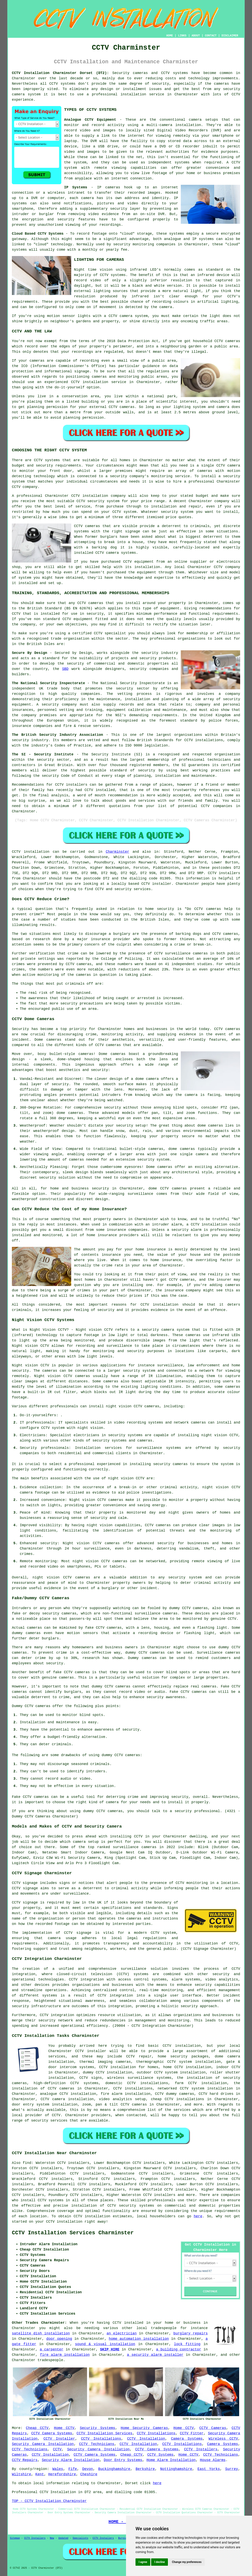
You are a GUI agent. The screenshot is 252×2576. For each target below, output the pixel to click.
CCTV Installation (146, 2439)
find (27, 2163)
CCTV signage (77, 1933)
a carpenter (51, 2349)
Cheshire (88, 2474)
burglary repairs (190, 2333)
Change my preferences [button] (186, 2562)
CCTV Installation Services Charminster (73, 2233)
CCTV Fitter (192, 2433)
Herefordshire (62, 2474)
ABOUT (196, 35)
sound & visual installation (105, 2344)
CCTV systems (50, 2200)
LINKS (182, 35)
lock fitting (187, 2344)
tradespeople (50, 2360)
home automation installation (139, 2339)
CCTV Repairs (25, 2460)
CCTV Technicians (96, 2444)
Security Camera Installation (43, 2444)
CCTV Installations (156, 2433)
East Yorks (208, 2469)
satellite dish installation (41, 2333)
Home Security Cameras (144, 2428)
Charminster (117, 852)
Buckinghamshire (114, 2469)
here (198, 2216)
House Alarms (213, 2460)
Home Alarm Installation (171, 2460)
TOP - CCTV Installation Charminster (49, 2501)
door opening (59, 2339)
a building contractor (178, 2349)
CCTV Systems (160, 2455)
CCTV (113, 407)
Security (20, 1029)
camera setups (203, 120)
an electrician (122, 2333)
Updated (63, 2538)
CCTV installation (64, 2222)
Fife (72, 2469)
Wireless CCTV (223, 2439)
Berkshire (145, 2469)
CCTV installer (90, 2051)
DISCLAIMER (230, 35)
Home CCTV (64, 2428)
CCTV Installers (201, 2449)
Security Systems (97, 2428)
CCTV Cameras (212, 2428)
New (52, 2538)
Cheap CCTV (37, 2428)
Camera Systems (187, 2439)
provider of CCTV (42, 2115)
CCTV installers (224, 873)
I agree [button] (143, 2562)
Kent (39, 2474)
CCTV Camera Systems (51, 2433)
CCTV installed (128, 2323)
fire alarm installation (65, 2355)
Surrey (231, 2469)
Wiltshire (21, 2474)
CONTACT (211, 35)
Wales (57, 2469)
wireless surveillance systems (139, 2078)
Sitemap (15, 2538)
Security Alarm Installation (70, 2460)
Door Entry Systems (123, 2460)
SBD (65, 669)
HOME (169, 35)
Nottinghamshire (176, 2469)
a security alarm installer (155, 2355)
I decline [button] (159, 2562)
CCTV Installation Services (104, 2433)
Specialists (80, 2538)
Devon (87, 2469)
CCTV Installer (59, 2439)
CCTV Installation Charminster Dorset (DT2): (60, 73)
